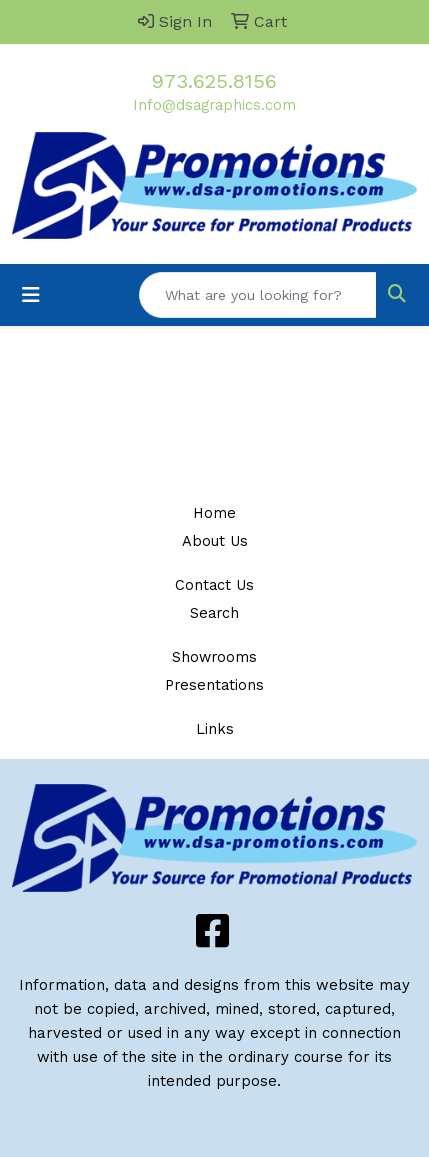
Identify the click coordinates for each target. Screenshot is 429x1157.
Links (215, 729)
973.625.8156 (214, 81)
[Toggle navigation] (31, 295)
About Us (215, 541)
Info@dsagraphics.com (214, 105)
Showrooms (214, 657)
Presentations (214, 685)
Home (214, 513)
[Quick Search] (258, 295)
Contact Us (214, 585)
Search (214, 613)
